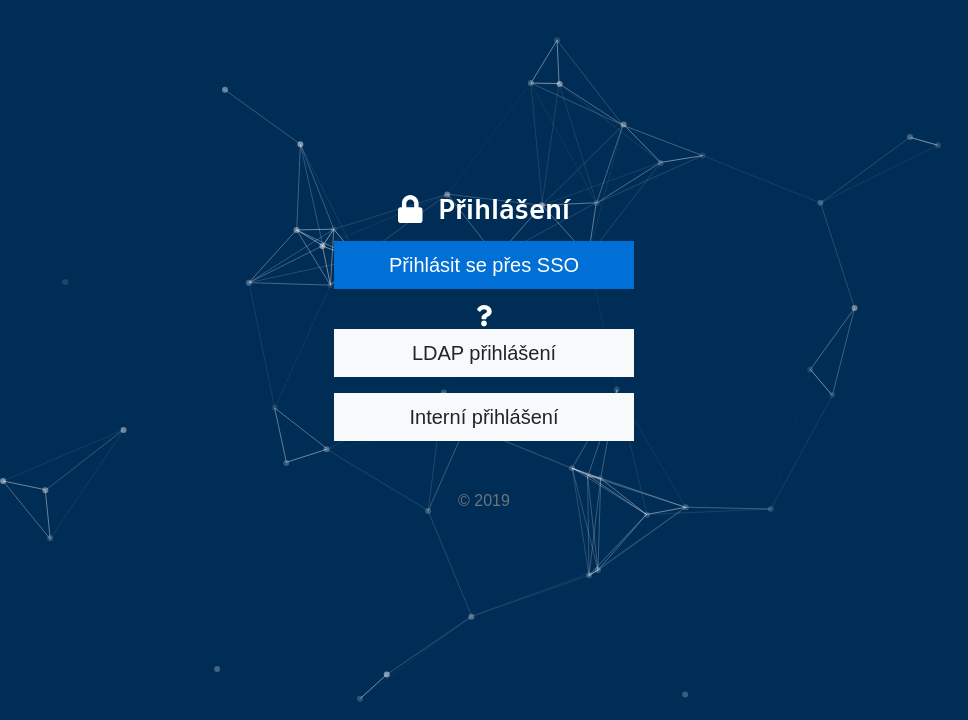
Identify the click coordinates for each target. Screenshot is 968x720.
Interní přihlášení (484, 417)
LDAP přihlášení (484, 353)
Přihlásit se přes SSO (484, 265)
